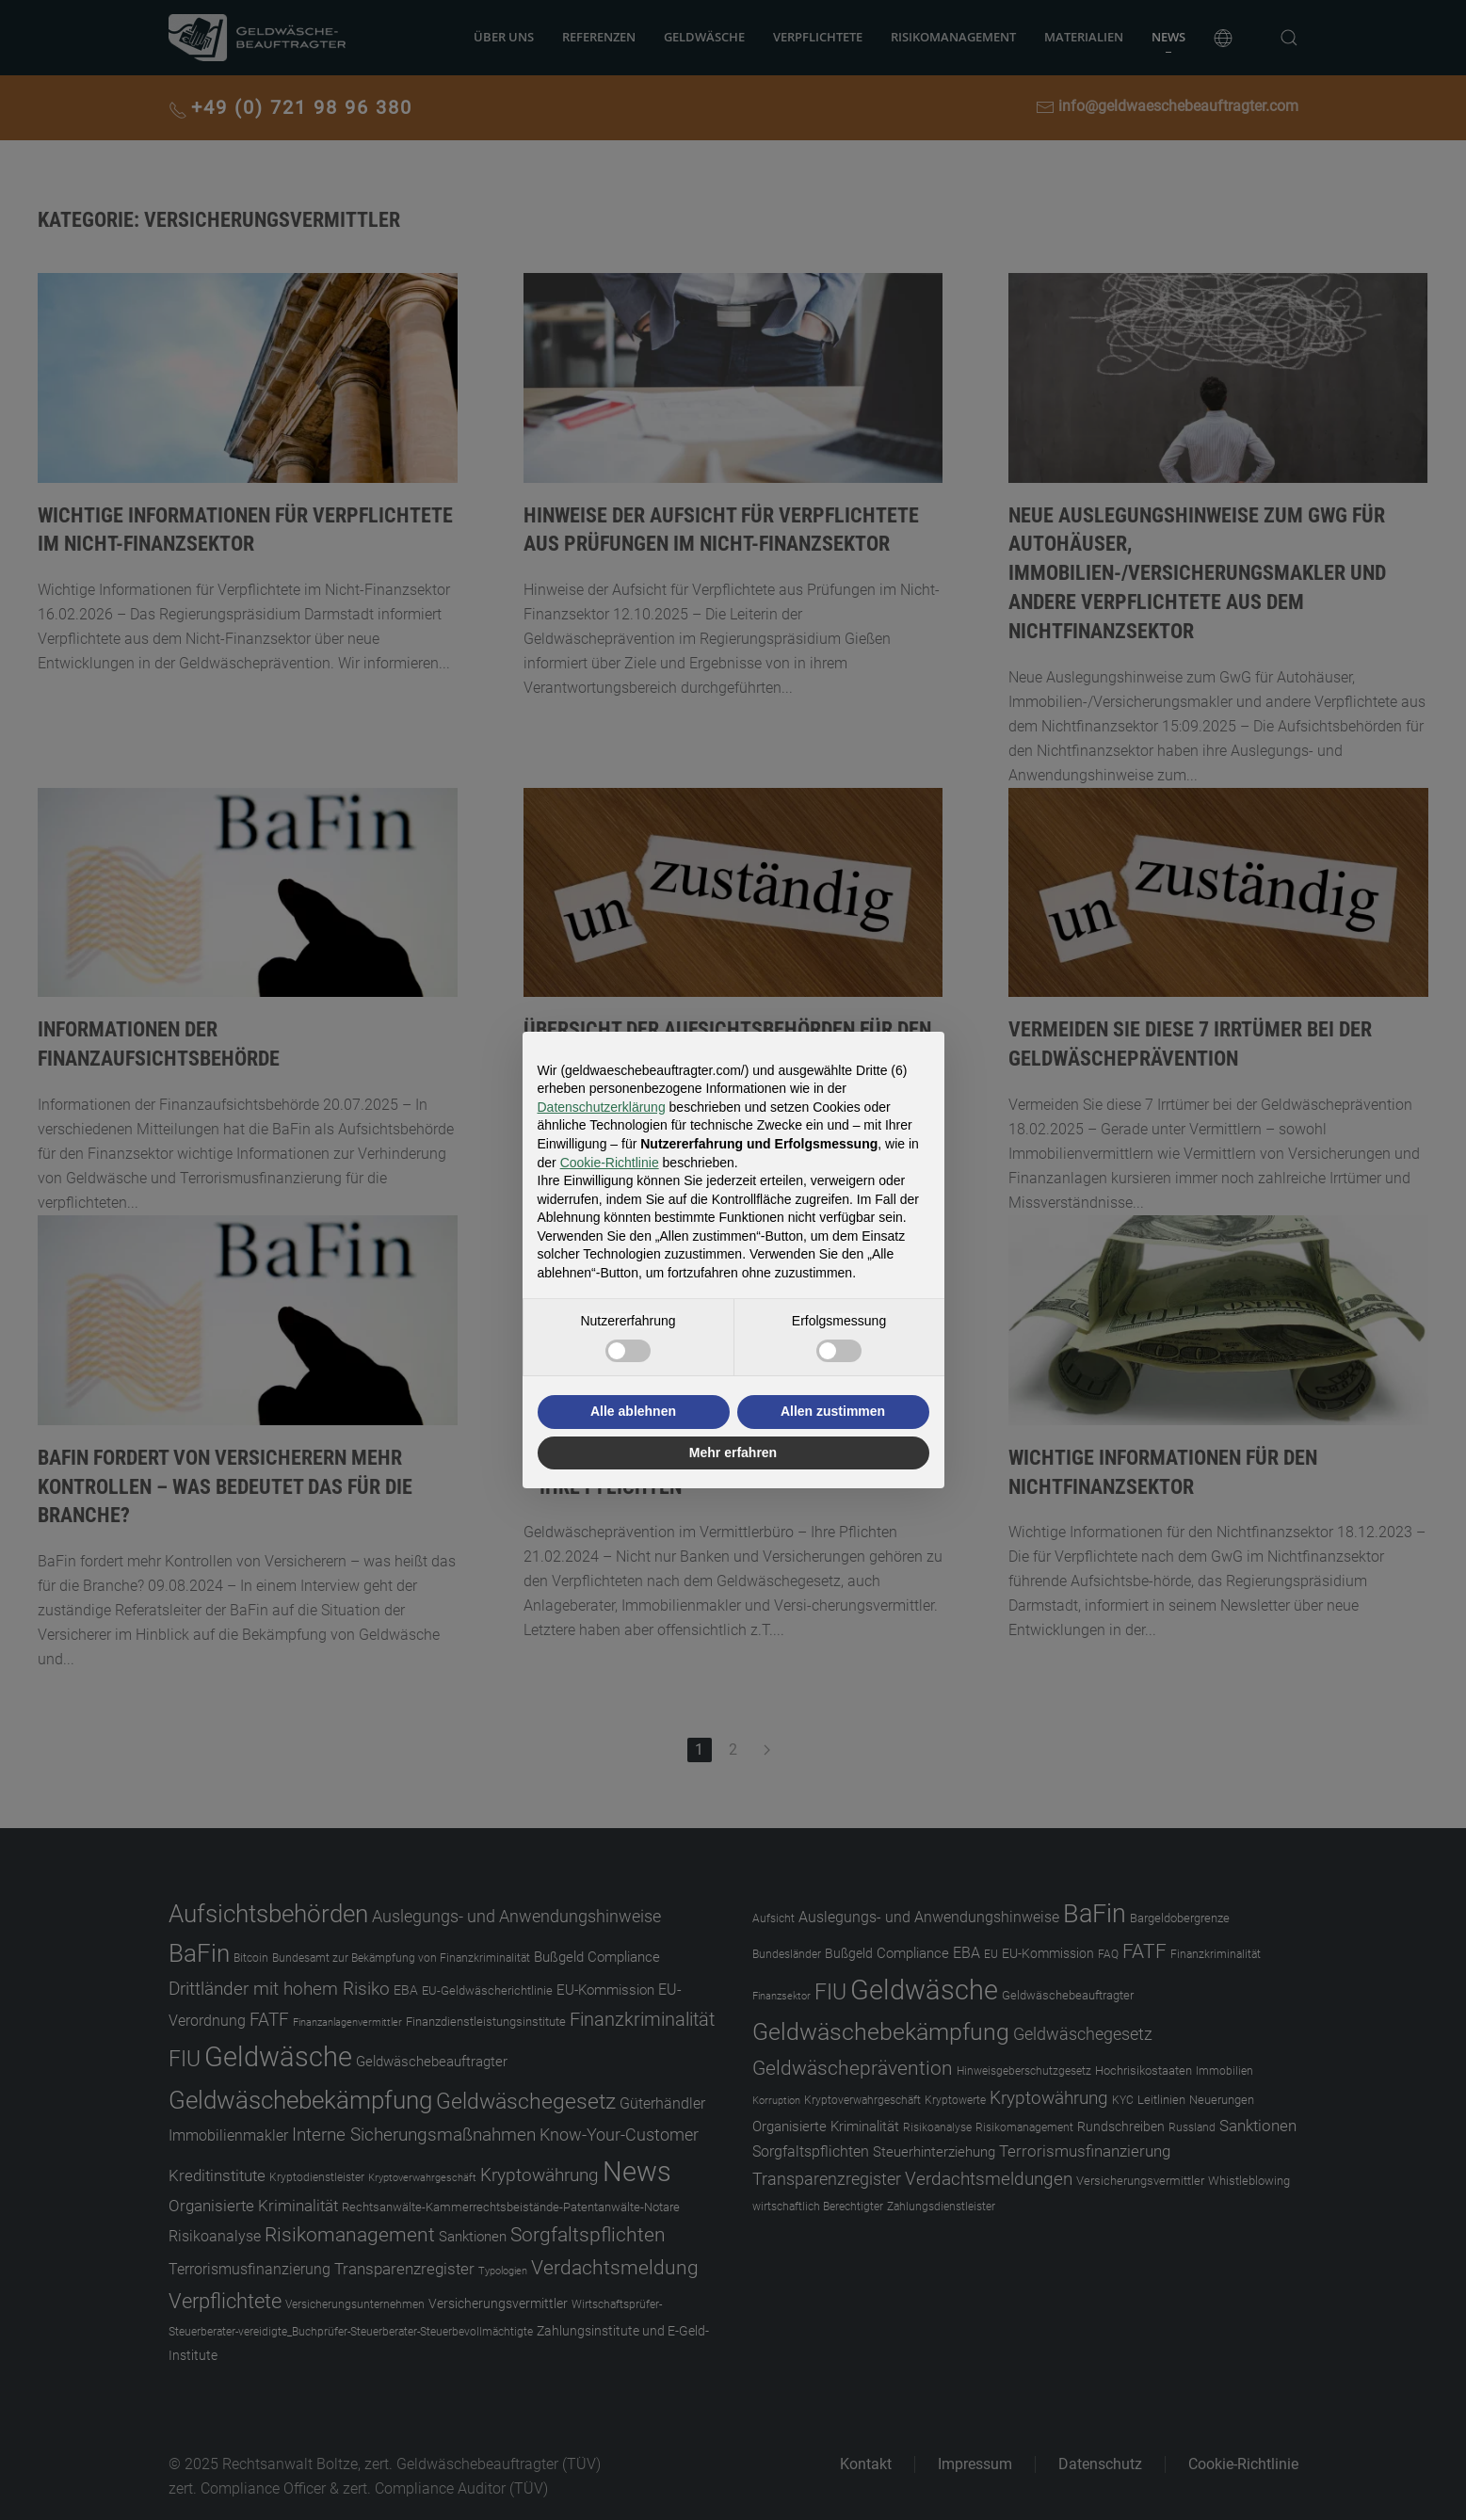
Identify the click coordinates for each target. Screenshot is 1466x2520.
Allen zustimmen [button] (833, 1411)
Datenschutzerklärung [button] (602, 1107)
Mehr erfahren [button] (733, 1452)
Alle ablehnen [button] (633, 1411)
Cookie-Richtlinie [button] (609, 1162)
